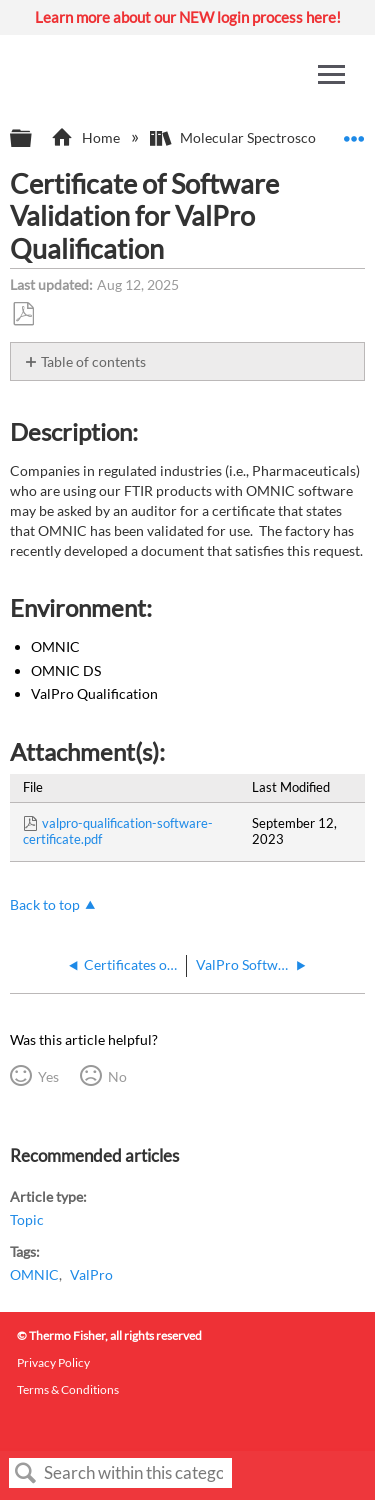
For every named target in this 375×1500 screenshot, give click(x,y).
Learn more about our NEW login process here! (188, 17)
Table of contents (93, 361)
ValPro (91, 1274)
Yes (48, 1076)
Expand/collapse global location (354, 132)
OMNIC (34, 1274)
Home (86, 137)
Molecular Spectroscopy (242, 137)
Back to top (45, 904)
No (117, 1076)
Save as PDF (23, 314)
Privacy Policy (53, 1362)
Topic (27, 1219)
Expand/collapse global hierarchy (34, 139)
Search (26, 1473)
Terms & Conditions (68, 1389)
